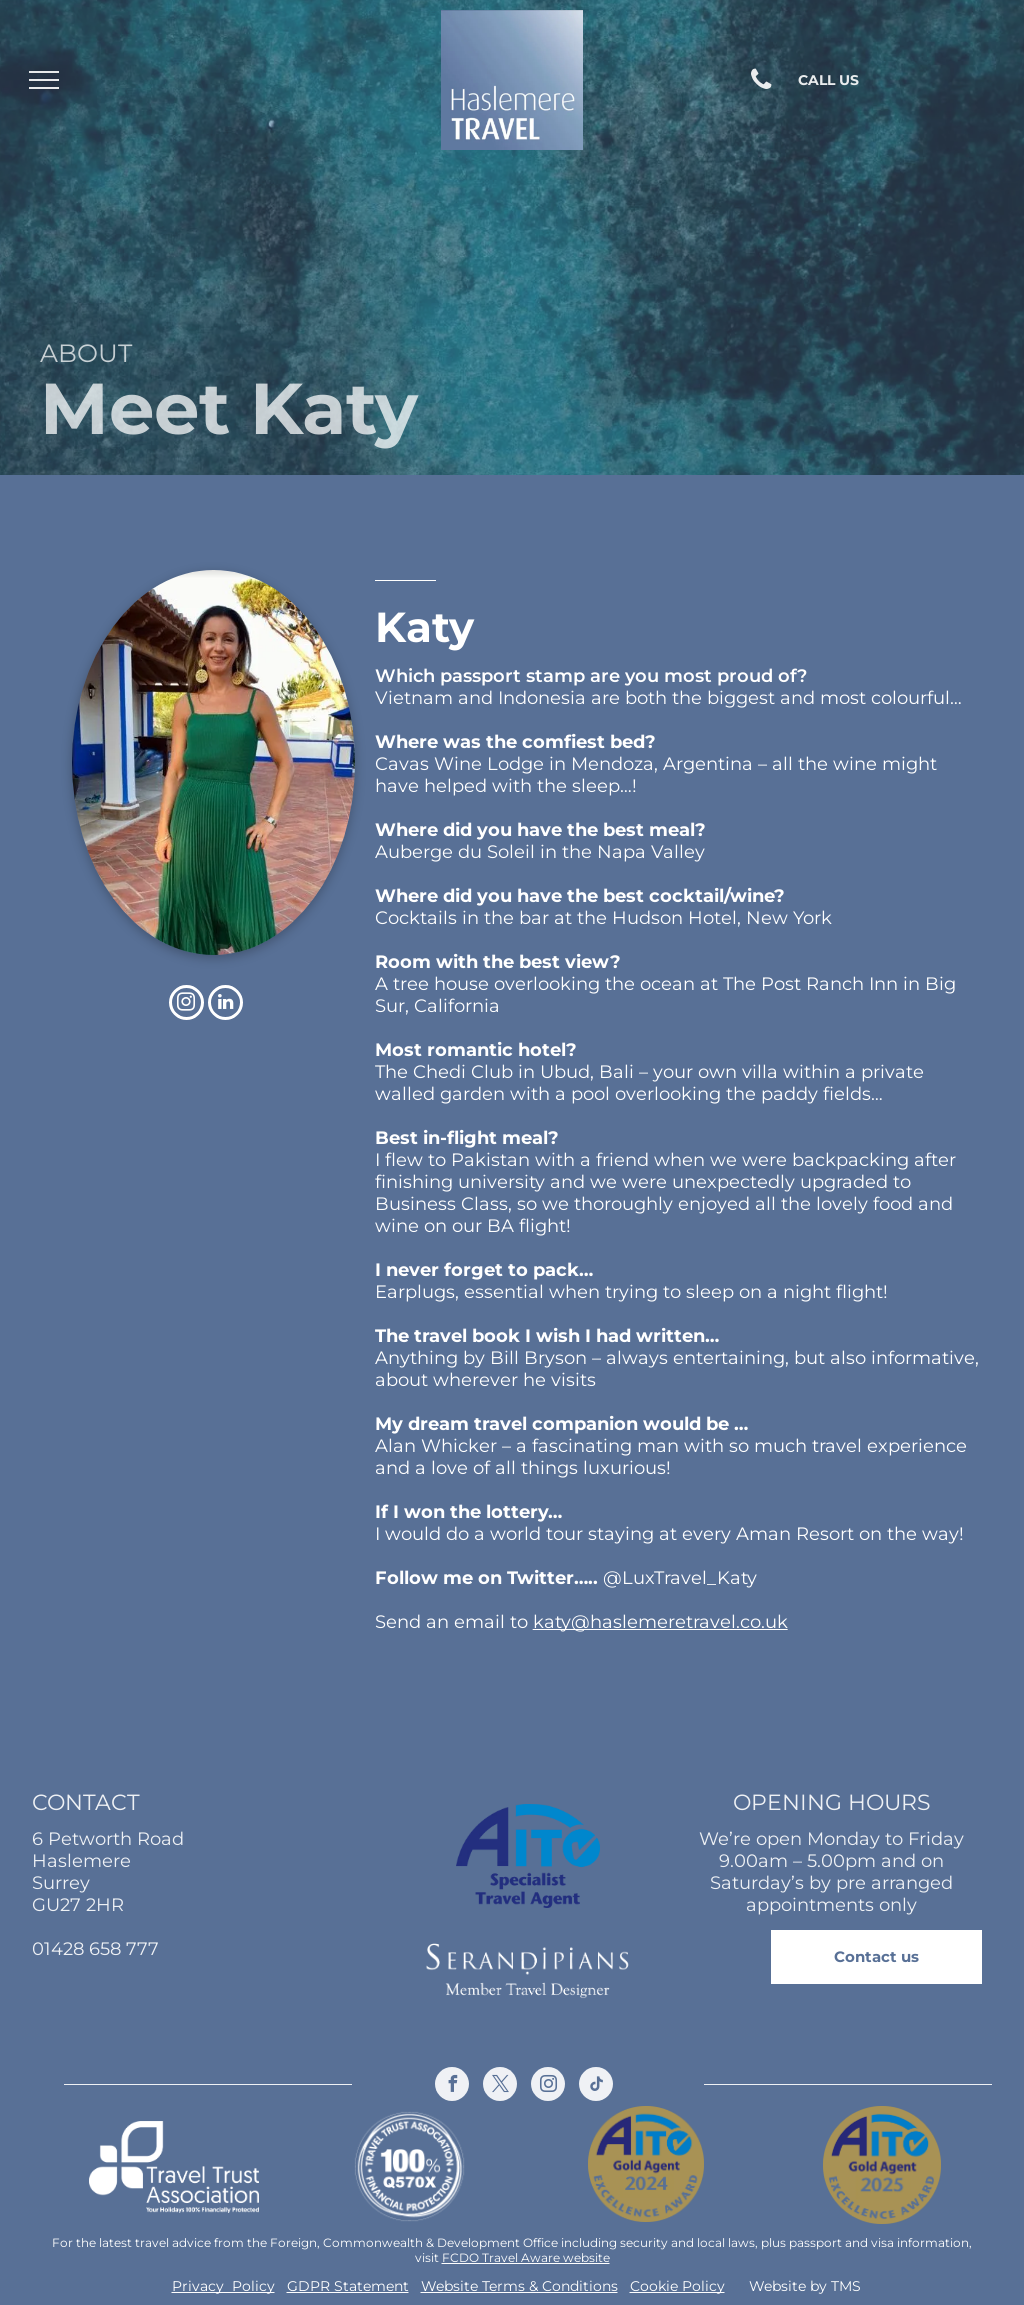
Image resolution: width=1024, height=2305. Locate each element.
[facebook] (452, 2086)
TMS (846, 2286)
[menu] (44, 80)
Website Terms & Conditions (519, 2286)
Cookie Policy (677, 2286)
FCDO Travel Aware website (526, 2257)
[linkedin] (225, 1005)
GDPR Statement (348, 2286)
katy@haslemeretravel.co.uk (660, 1622)
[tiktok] (596, 2086)
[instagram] (186, 1005)
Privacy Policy (223, 2286)
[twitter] (500, 2086)
